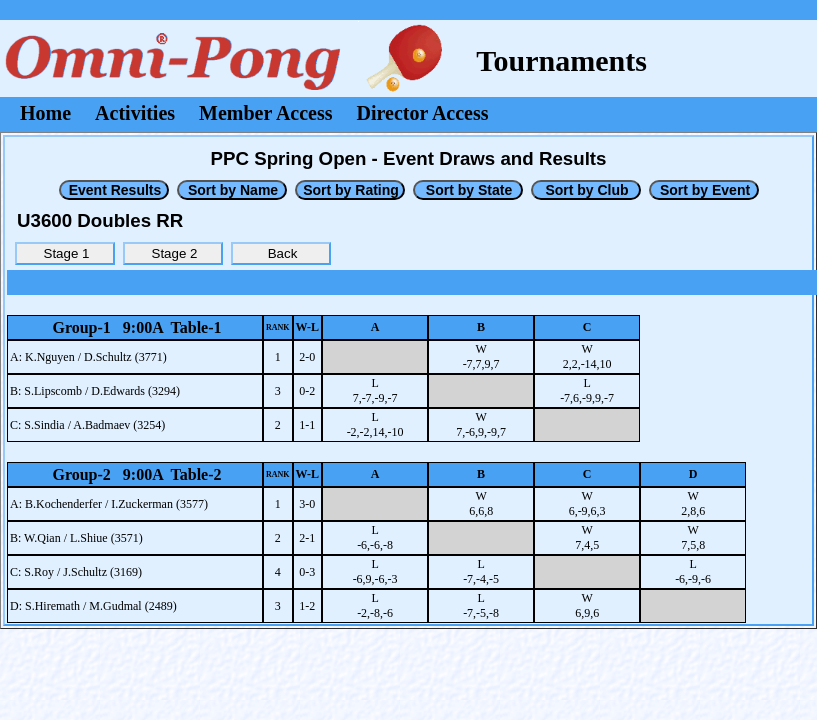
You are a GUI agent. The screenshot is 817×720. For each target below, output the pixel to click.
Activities (135, 113)
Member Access (265, 113)
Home (45, 113)
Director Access (423, 113)
